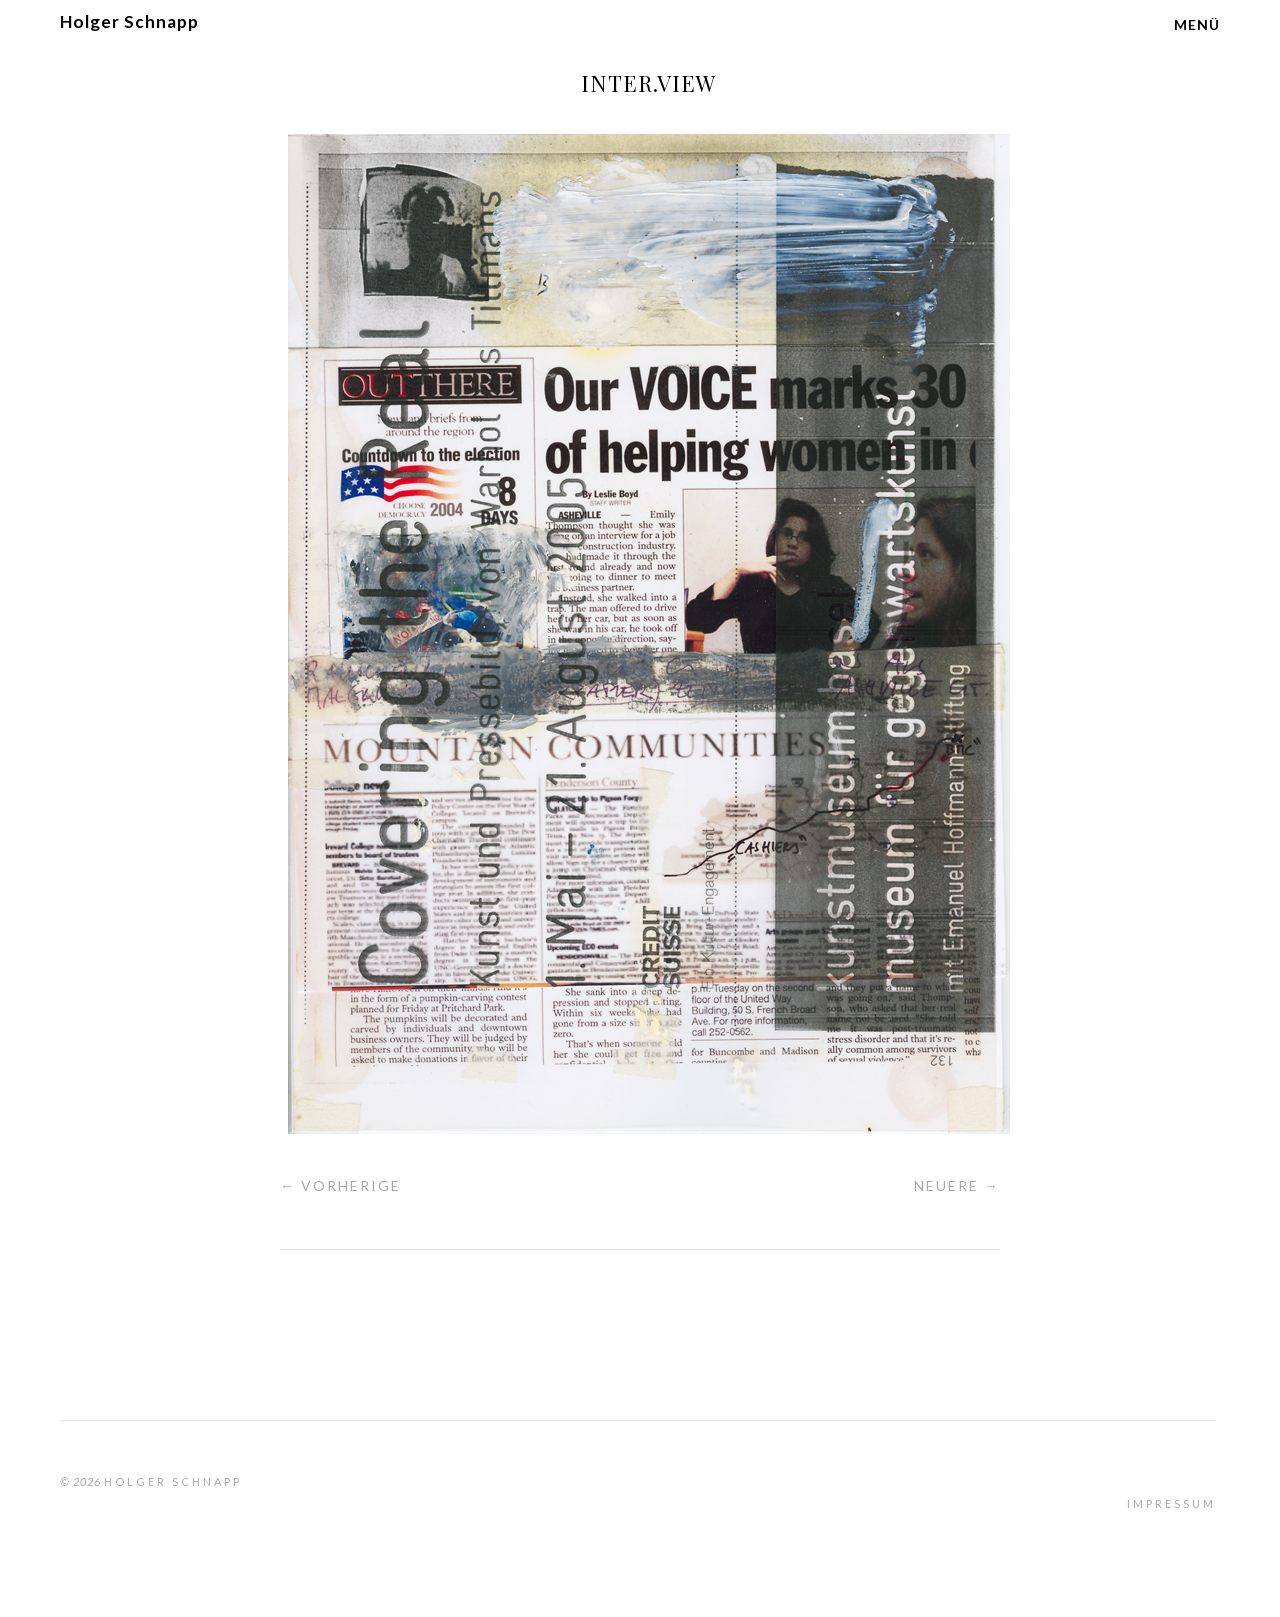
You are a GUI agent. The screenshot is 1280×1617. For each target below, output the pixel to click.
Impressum (1171, 1503)
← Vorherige (340, 1185)
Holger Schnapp (129, 21)
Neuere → (957, 1185)
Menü (1197, 24)
